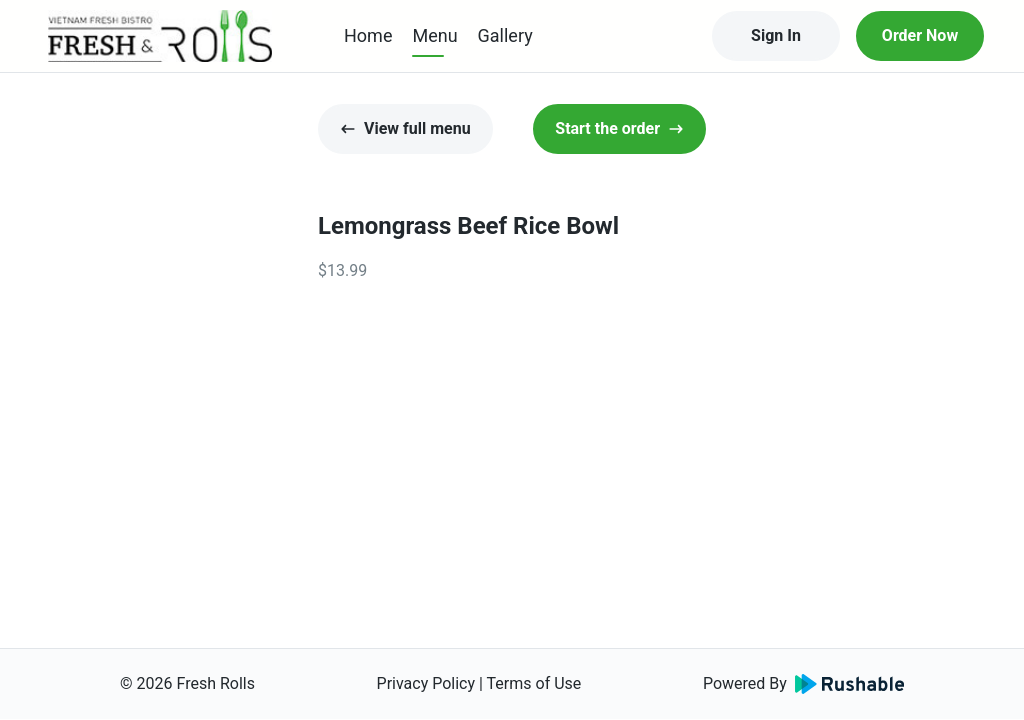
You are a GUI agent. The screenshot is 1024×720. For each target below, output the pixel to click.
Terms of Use (534, 683)
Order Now (920, 35)
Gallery (505, 35)
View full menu (405, 128)
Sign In (776, 35)
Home (368, 35)
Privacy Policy (426, 683)
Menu (434, 35)
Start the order (619, 128)
